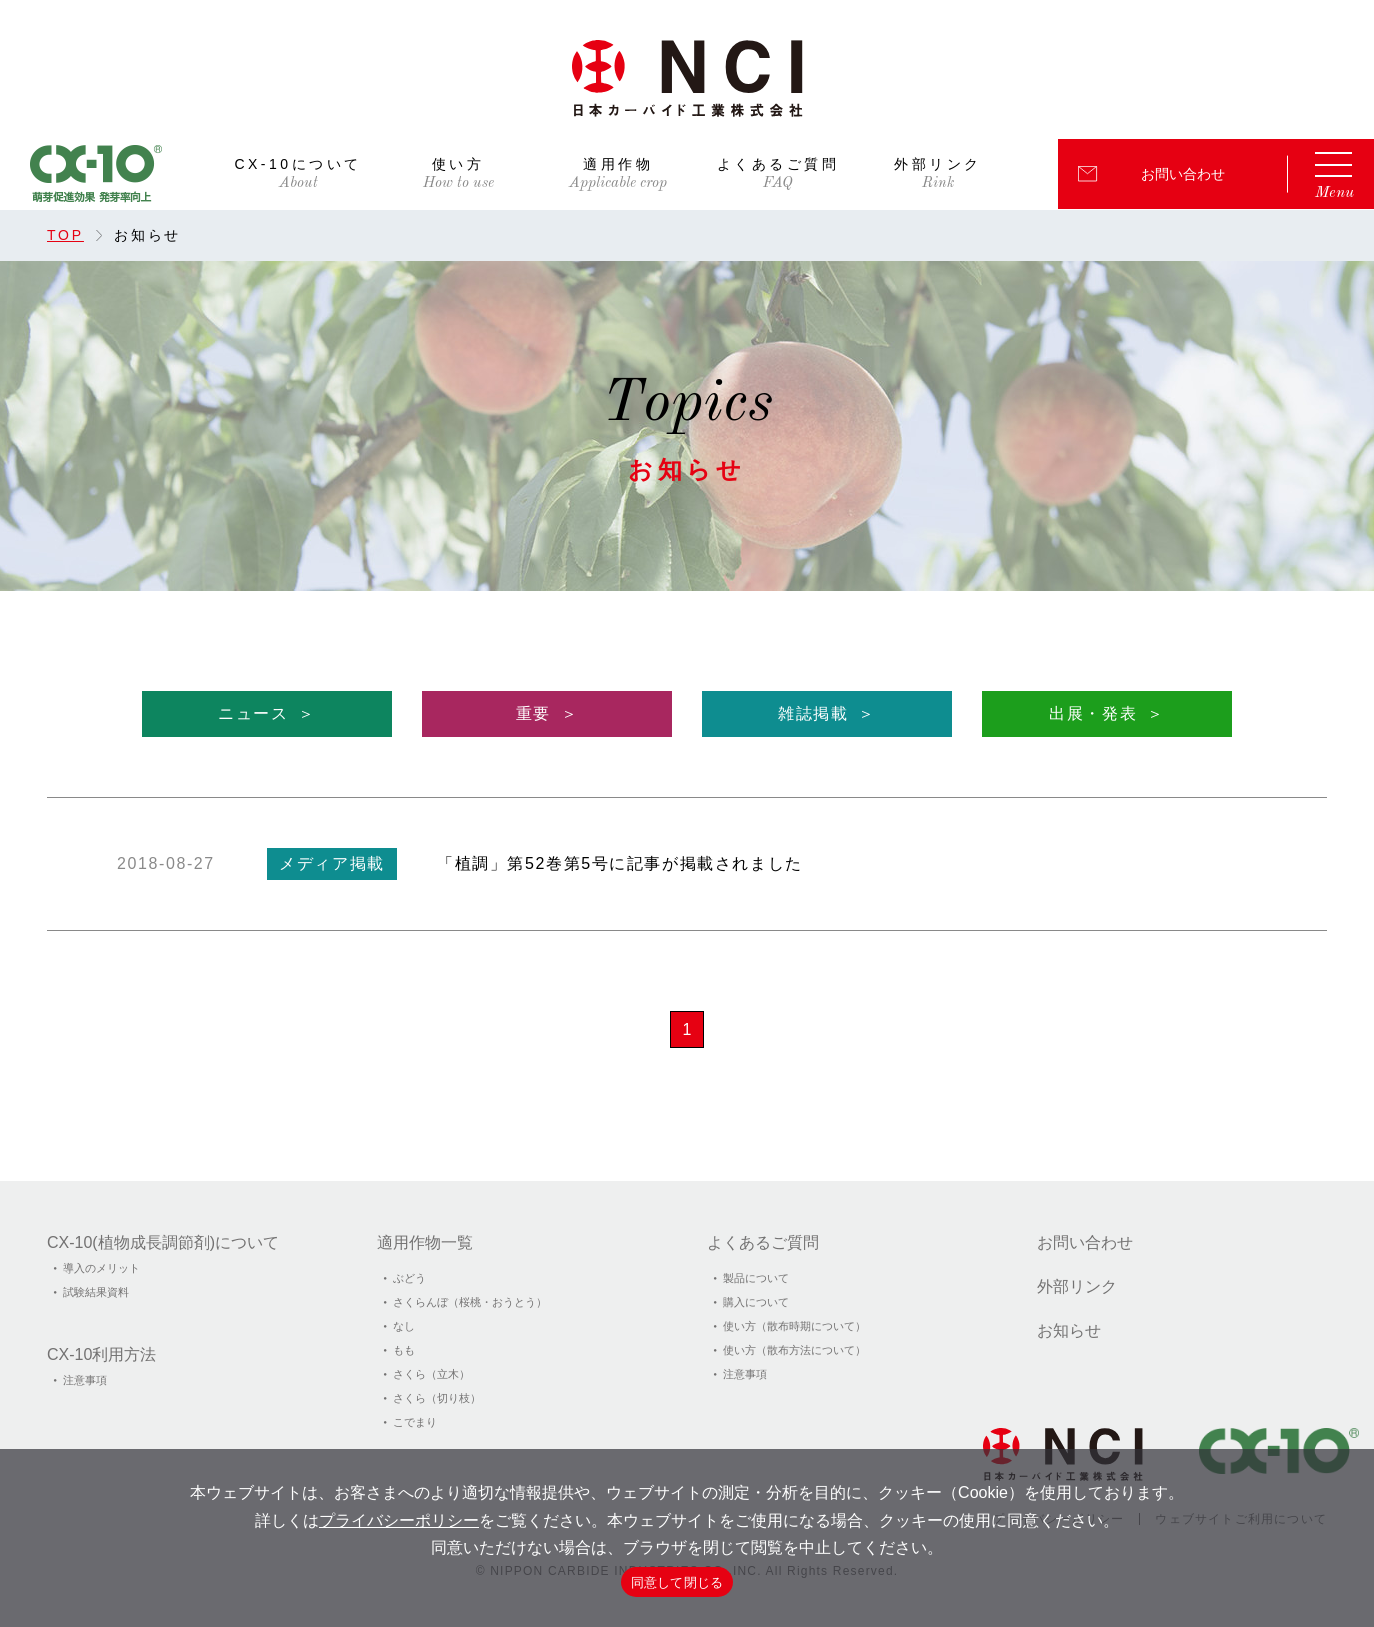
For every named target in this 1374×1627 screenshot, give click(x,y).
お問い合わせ (1183, 174)
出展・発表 (1093, 713)
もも (404, 1350)
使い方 (458, 164)
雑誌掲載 (813, 713)
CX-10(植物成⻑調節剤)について (163, 1242)
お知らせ (1069, 1330)
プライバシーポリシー (399, 1520)
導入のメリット (101, 1268)
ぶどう (409, 1278)
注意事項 (85, 1380)
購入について (756, 1302)
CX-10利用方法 (101, 1354)
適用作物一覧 (425, 1242)
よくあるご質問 (778, 164)
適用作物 (618, 164)
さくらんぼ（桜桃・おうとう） (470, 1302)
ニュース (253, 713)
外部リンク (938, 164)
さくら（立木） (431, 1374)
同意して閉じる (677, 1582)
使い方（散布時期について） (794, 1326)
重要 (533, 713)
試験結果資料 (96, 1292)
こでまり (415, 1422)
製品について (756, 1278)
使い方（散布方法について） (794, 1350)
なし (404, 1326)
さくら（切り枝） (437, 1398)
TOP (65, 235)
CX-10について (297, 164)
